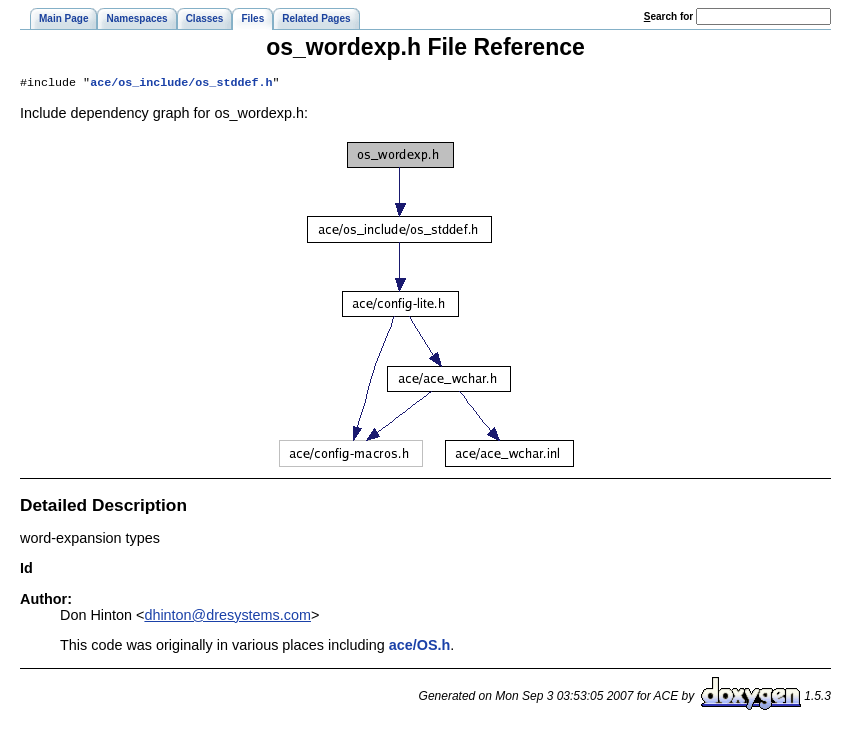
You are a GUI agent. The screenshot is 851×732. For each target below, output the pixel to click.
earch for (668, 16)
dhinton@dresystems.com (227, 617)
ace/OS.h (420, 647)
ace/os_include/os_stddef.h (181, 84)
